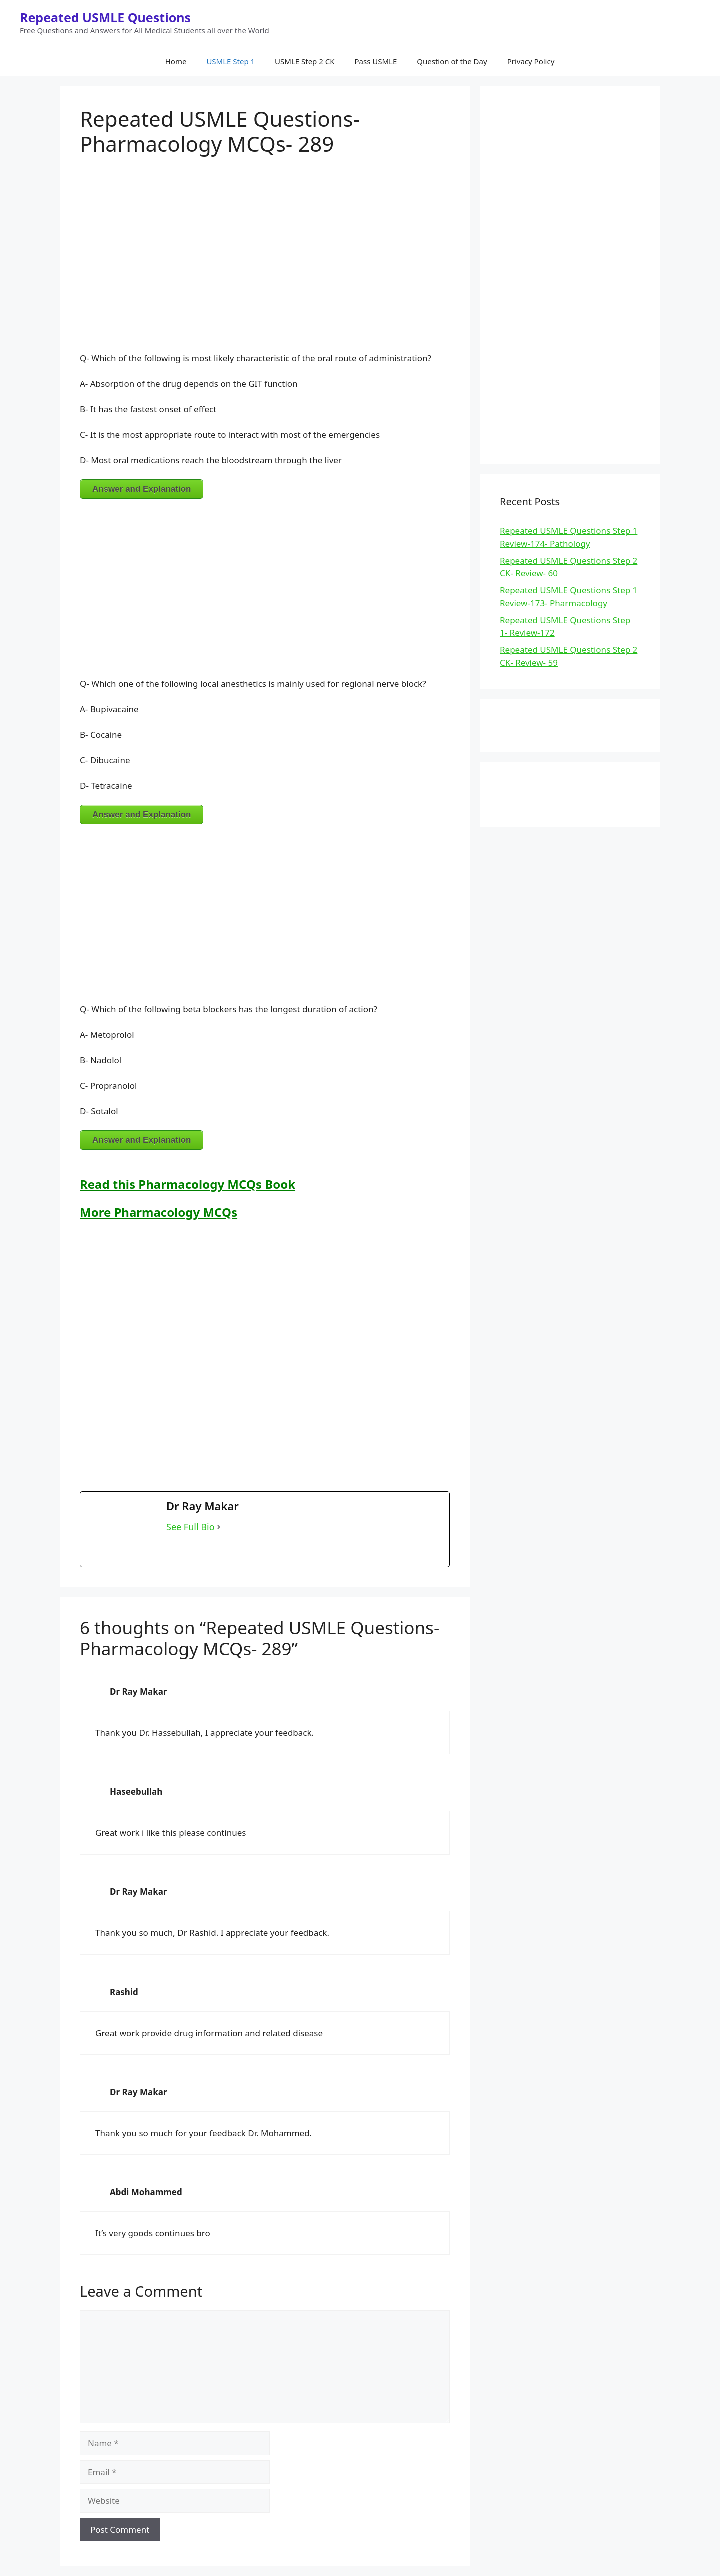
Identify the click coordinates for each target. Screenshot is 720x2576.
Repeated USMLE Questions (105, 17)
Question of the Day (452, 61)
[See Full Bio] (219, 1527)
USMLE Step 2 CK (304, 61)
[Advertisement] (265, 256)
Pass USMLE (376, 61)
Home (176, 61)
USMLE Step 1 (230, 61)
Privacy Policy (531, 61)
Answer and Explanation (141, 489)
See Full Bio (190, 1527)
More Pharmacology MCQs (159, 1212)
